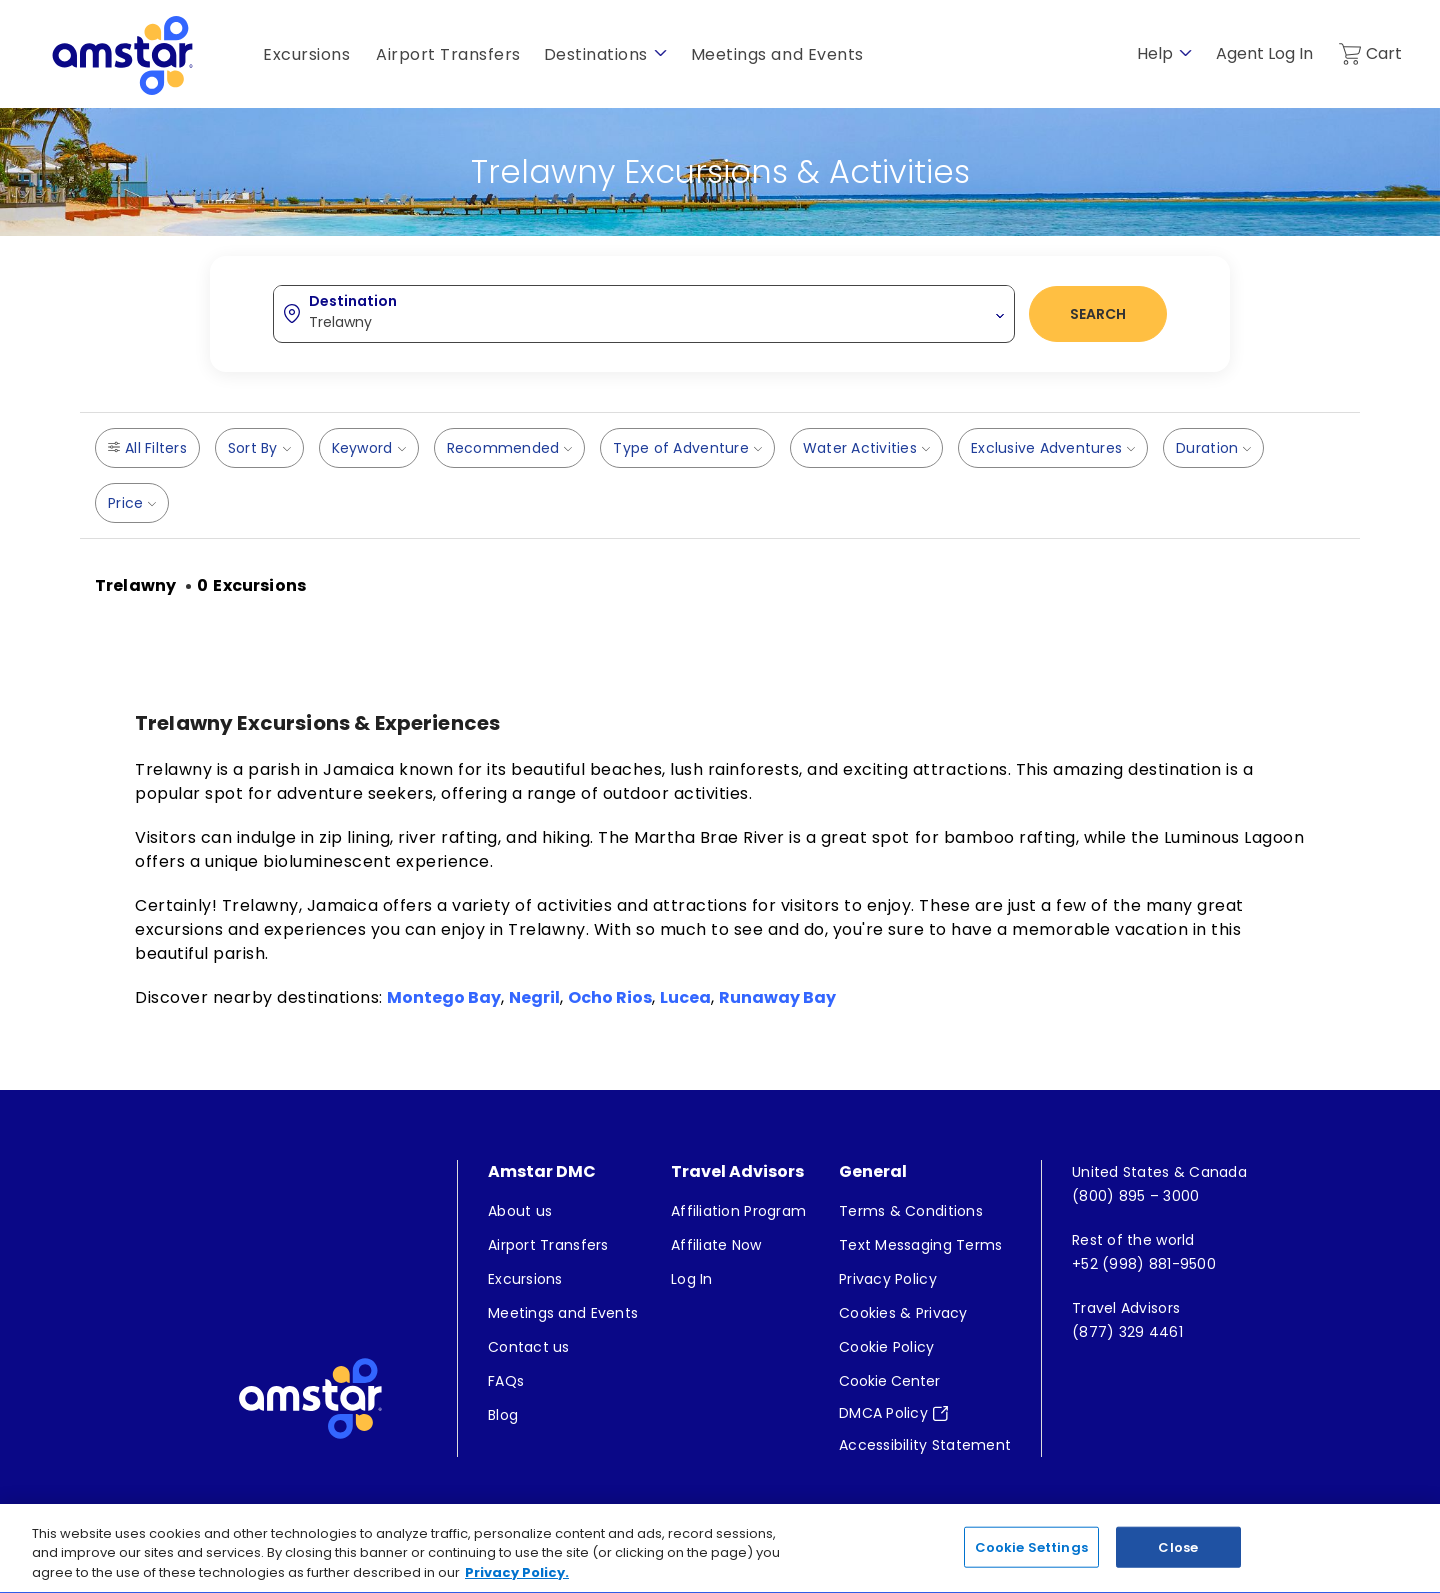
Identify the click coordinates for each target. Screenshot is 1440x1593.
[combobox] (644, 313)
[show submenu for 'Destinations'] (660, 53)
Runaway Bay (777, 997)
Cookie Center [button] (889, 1381)
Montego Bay (444, 997)
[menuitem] (563, 1211)
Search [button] (1098, 314)
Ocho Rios (610, 997)
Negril (534, 997)
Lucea (685, 997)
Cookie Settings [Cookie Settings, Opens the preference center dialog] (1031, 1558)
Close (1178, 1558)
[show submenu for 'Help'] (1185, 53)
